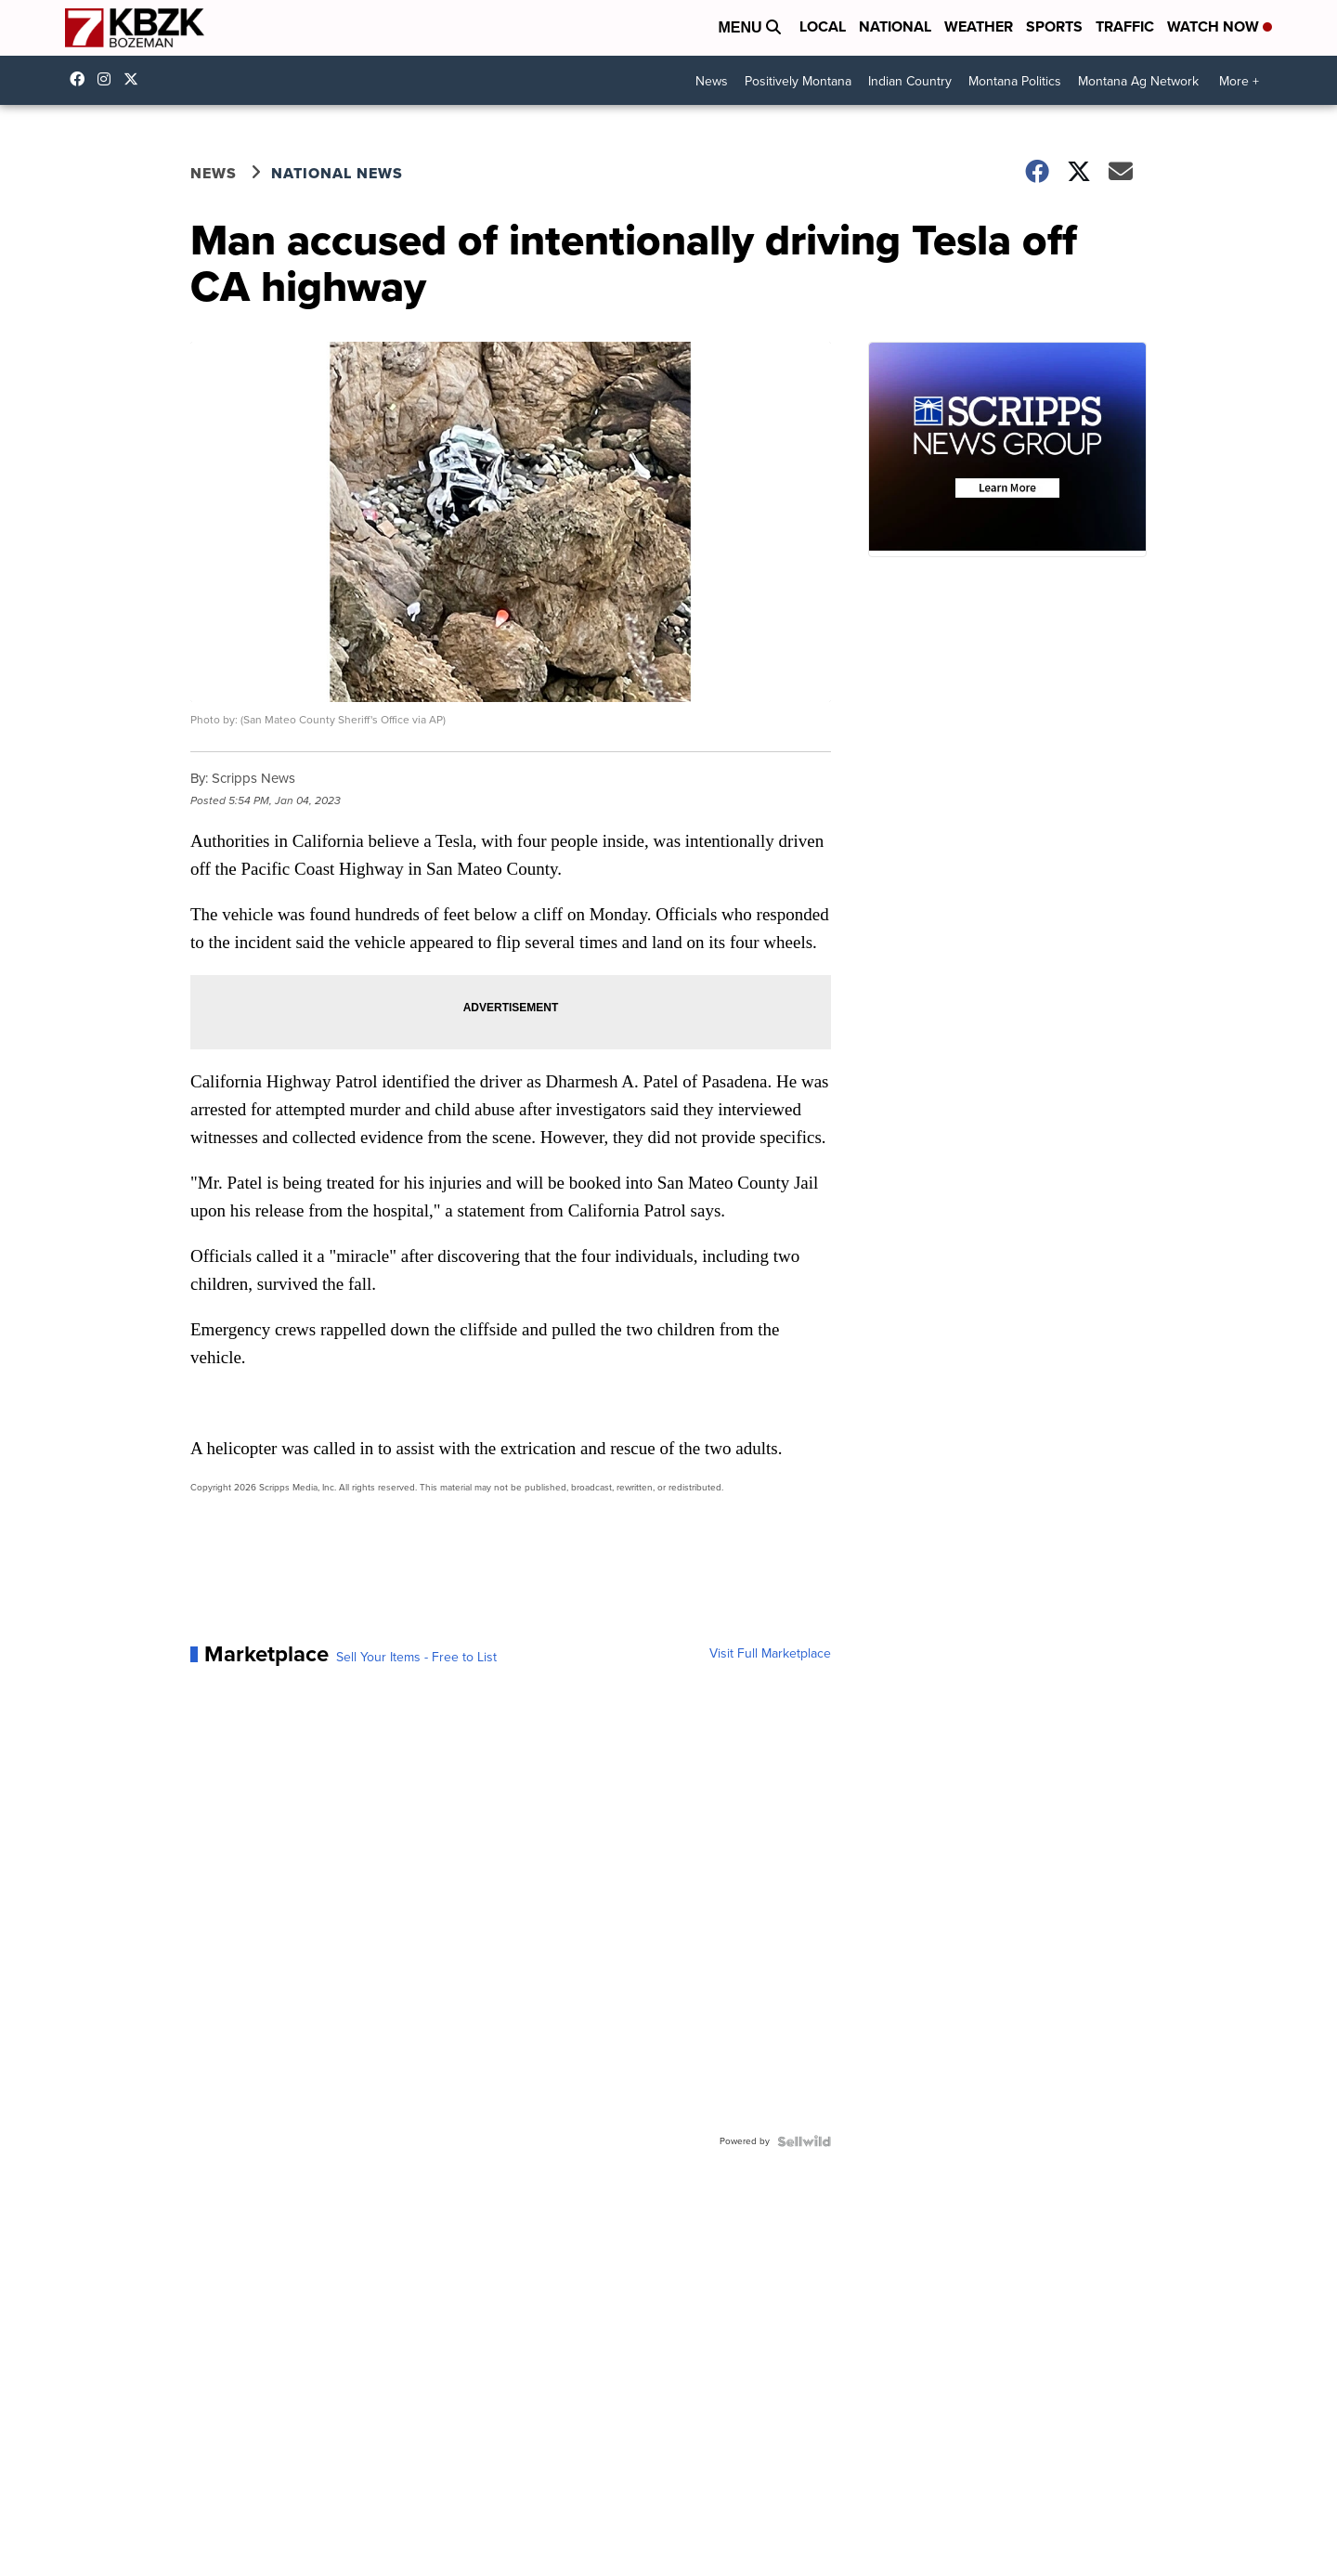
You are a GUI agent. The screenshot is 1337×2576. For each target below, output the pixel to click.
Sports (1054, 26)
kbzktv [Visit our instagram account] (108, 79)
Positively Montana (798, 81)
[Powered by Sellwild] (804, 2141)
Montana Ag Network (1138, 81)
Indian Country (910, 81)
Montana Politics (1014, 81)
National (895, 26)
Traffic (1125, 26)
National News (337, 173)
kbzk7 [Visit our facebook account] (82, 79)
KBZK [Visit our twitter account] (135, 79)
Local (822, 26)
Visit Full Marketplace (770, 1653)
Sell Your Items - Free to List (416, 1657)
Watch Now (1219, 26)
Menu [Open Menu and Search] (749, 27)
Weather (978, 26)
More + (1239, 81)
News (711, 81)
